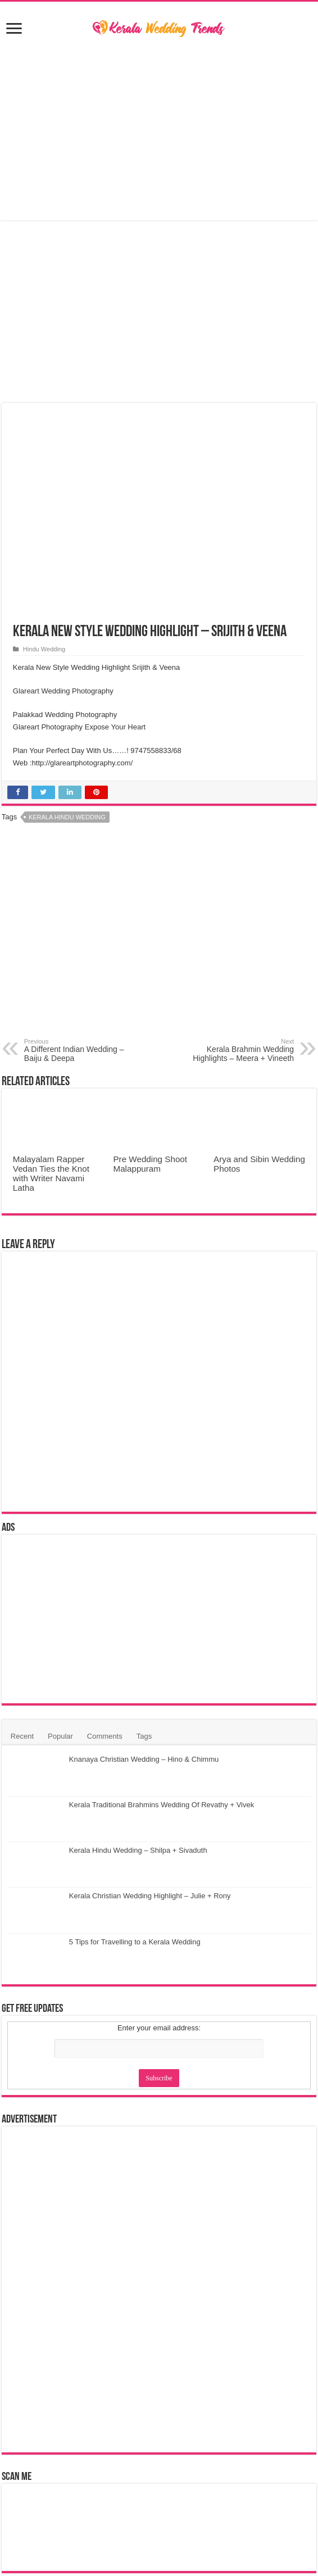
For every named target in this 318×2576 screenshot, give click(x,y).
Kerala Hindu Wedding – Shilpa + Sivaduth (138, 1850)
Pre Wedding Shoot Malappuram (150, 1163)
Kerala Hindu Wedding (67, 817)
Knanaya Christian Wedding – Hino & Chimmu (144, 1759)
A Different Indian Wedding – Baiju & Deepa (81, 1050)
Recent (22, 1736)
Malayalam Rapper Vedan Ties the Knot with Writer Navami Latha (51, 1173)
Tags (144, 1736)
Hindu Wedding (44, 649)
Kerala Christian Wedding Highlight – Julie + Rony (150, 1896)
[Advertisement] (159, 130)
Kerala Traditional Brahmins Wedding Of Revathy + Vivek (161, 1805)
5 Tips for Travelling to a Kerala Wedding (135, 1942)
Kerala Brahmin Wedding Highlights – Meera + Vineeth (236, 1050)
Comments (104, 1736)
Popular (60, 1736)
